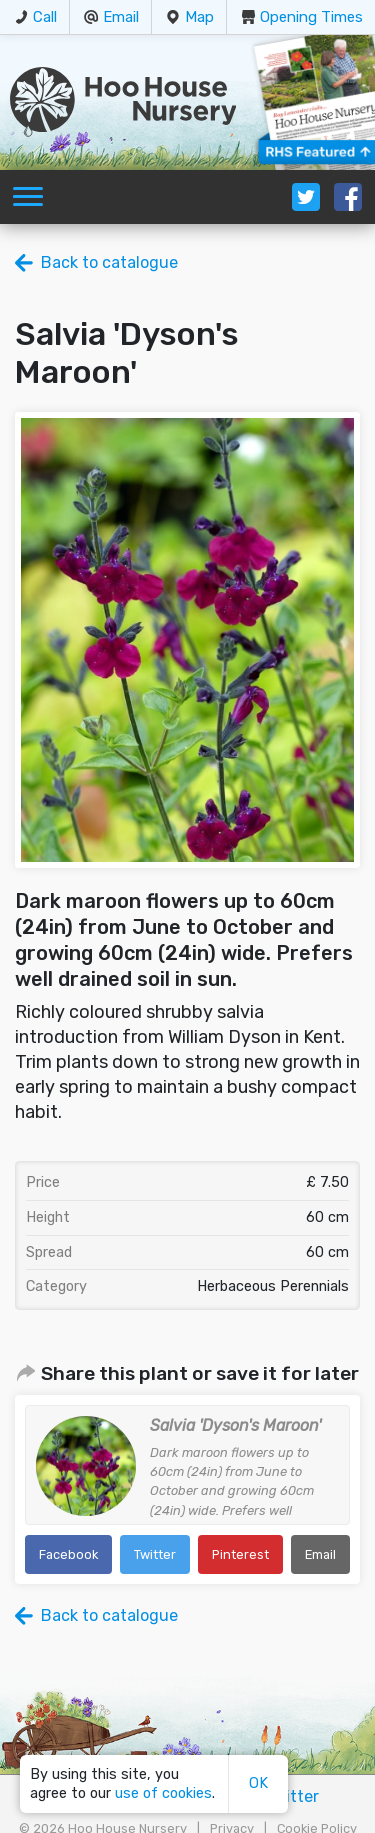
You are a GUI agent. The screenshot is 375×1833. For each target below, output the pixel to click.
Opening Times (311, 17)
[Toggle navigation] (28, 197)
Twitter (155, 1554)
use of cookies (163, 1793)
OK (258, 1783)
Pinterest (240, 1554)
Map (199, 17)
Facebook (68, 1554)
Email (121, 17)
